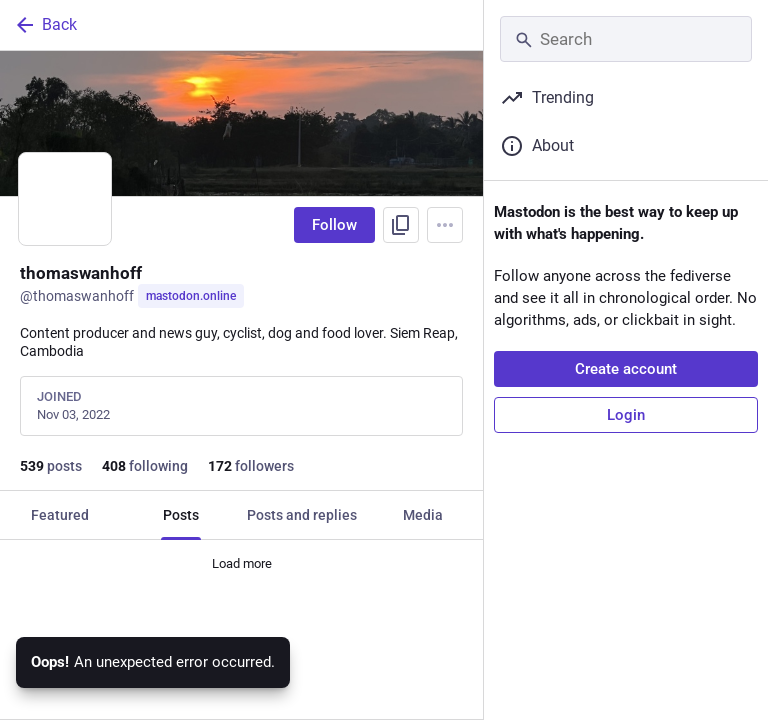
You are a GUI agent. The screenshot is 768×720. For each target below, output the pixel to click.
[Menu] (445, 225)
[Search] (626, 39)
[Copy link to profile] (401, 225)
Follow (334, 225)
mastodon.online (191, 296)
